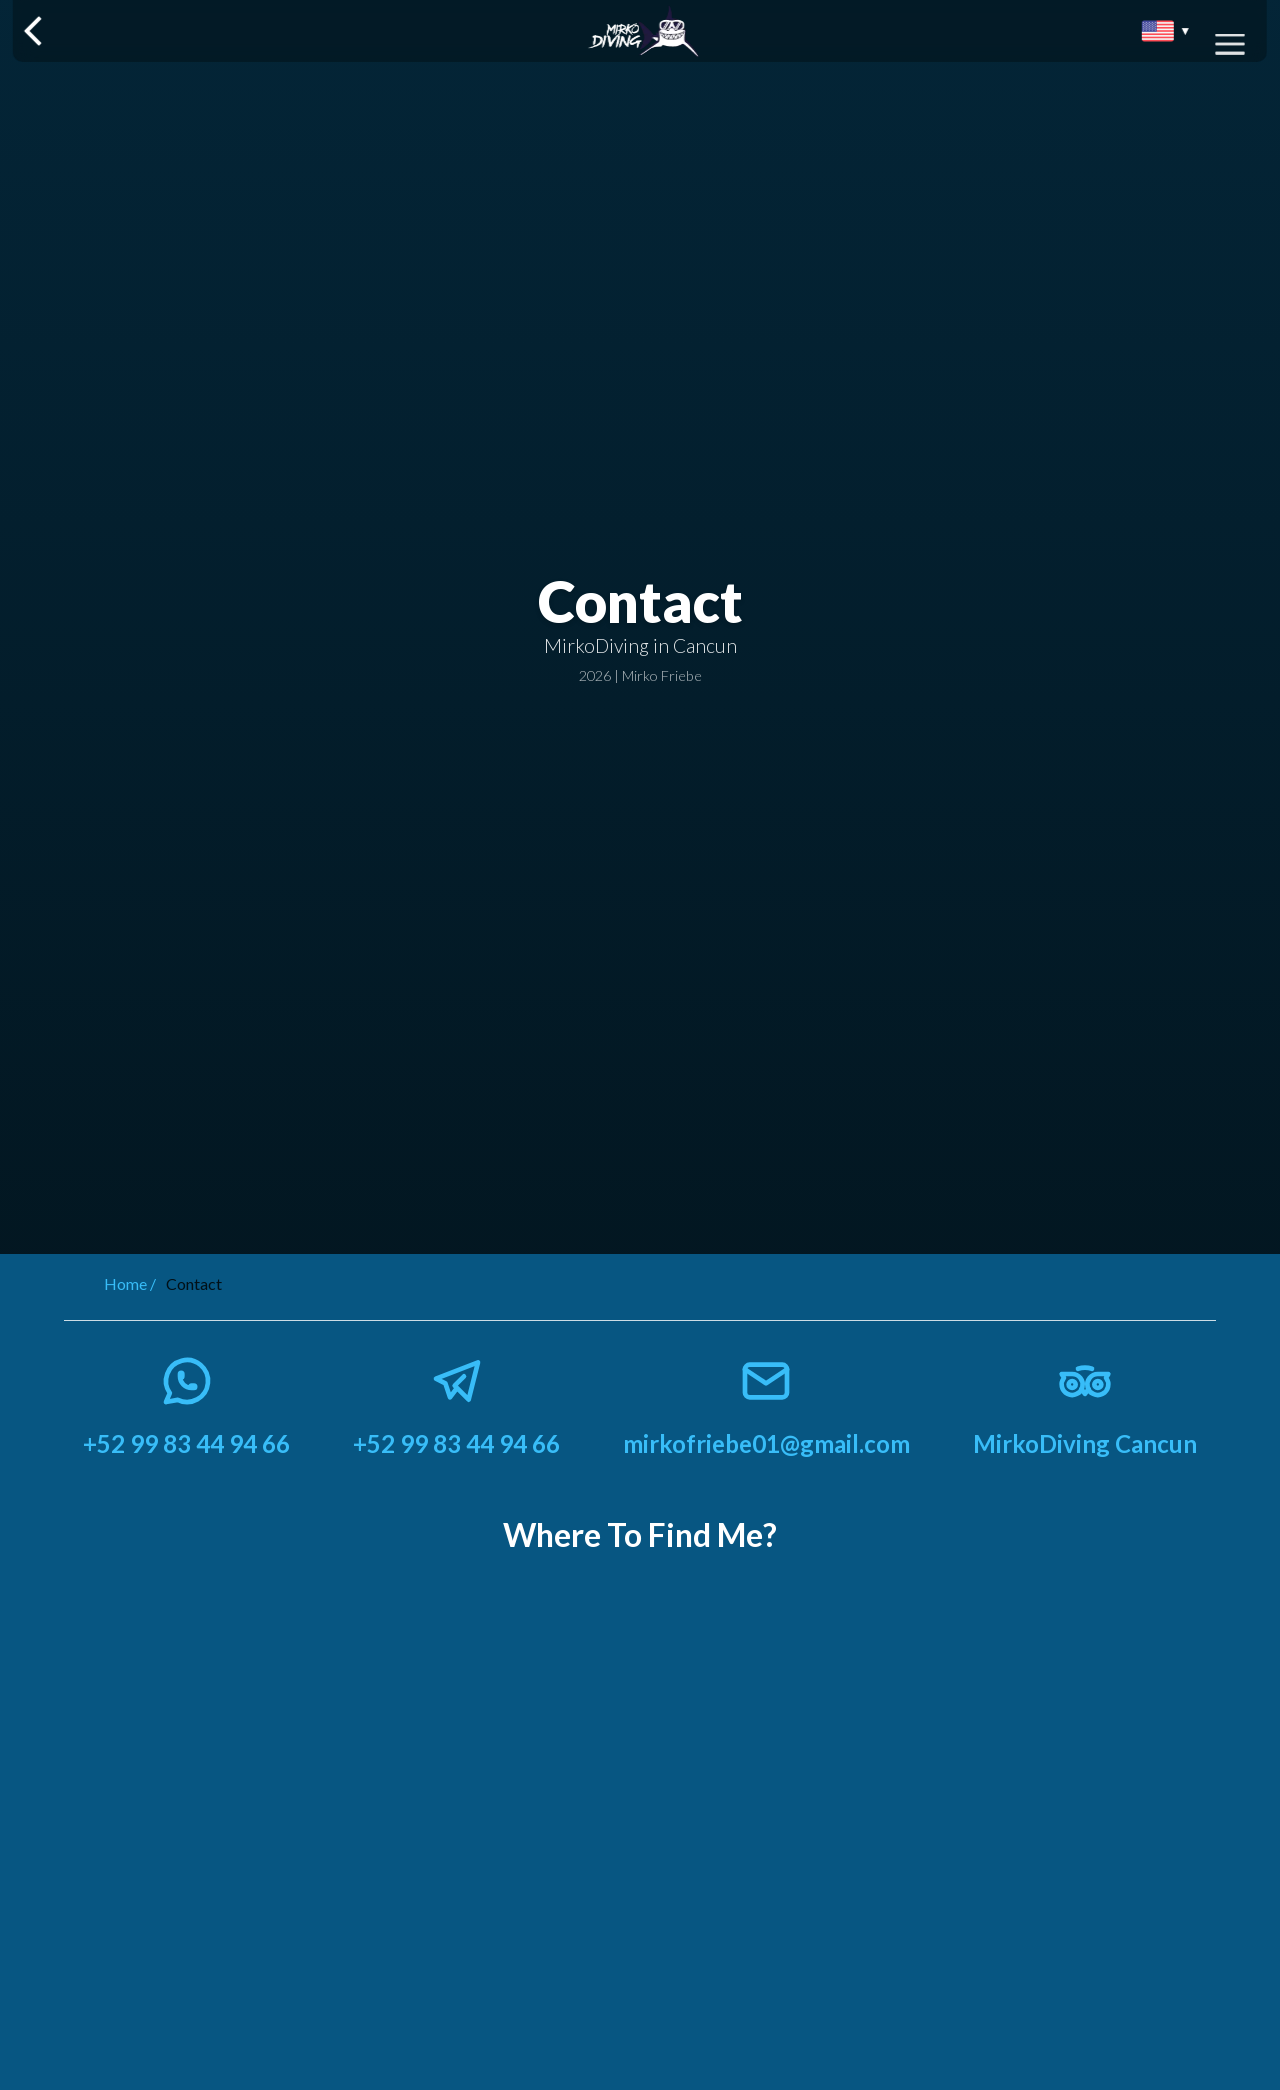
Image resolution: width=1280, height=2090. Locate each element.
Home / (130, 1283)
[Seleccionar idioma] (1166, 31)
